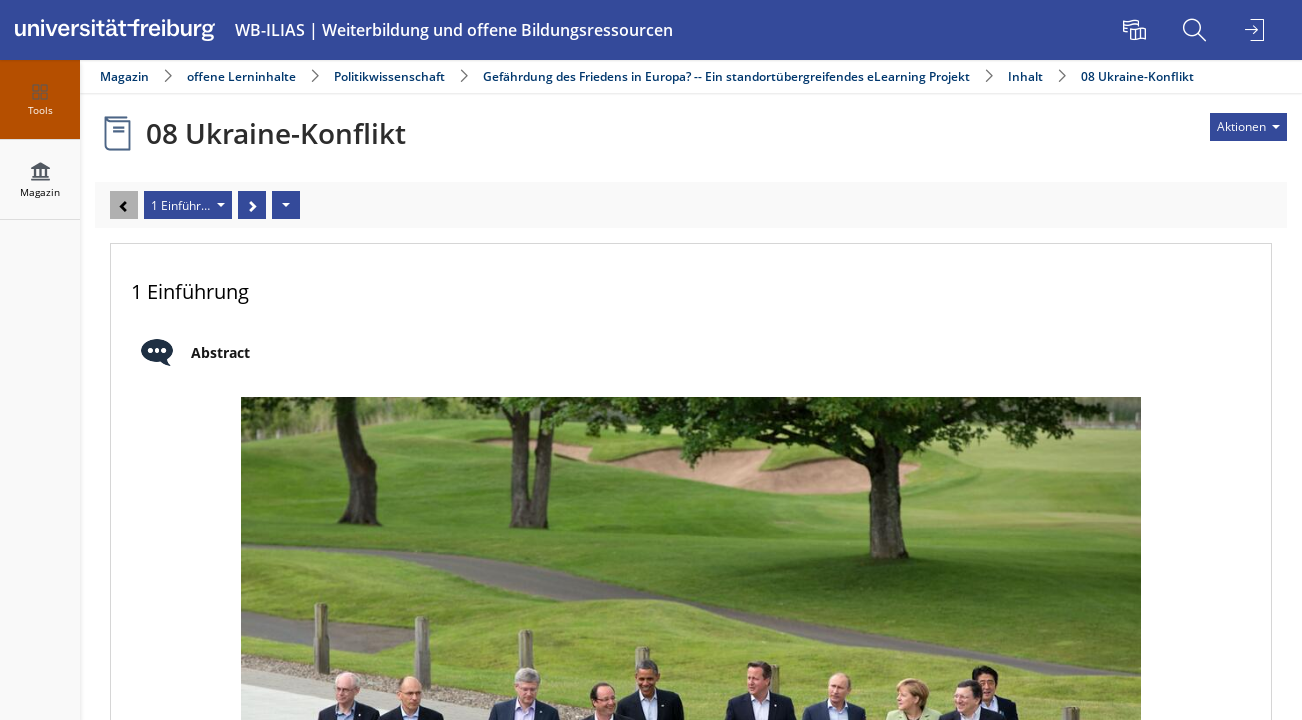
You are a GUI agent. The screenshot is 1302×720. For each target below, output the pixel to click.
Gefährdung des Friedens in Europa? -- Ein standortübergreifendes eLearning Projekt (726, 76)
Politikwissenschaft (389, 76)
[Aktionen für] (1248, 127)
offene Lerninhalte (241, 76)
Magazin (124, 76)
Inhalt (1025, 76)
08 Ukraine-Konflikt (1137, 76)
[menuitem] (1137, 30)
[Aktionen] (286, 205)
